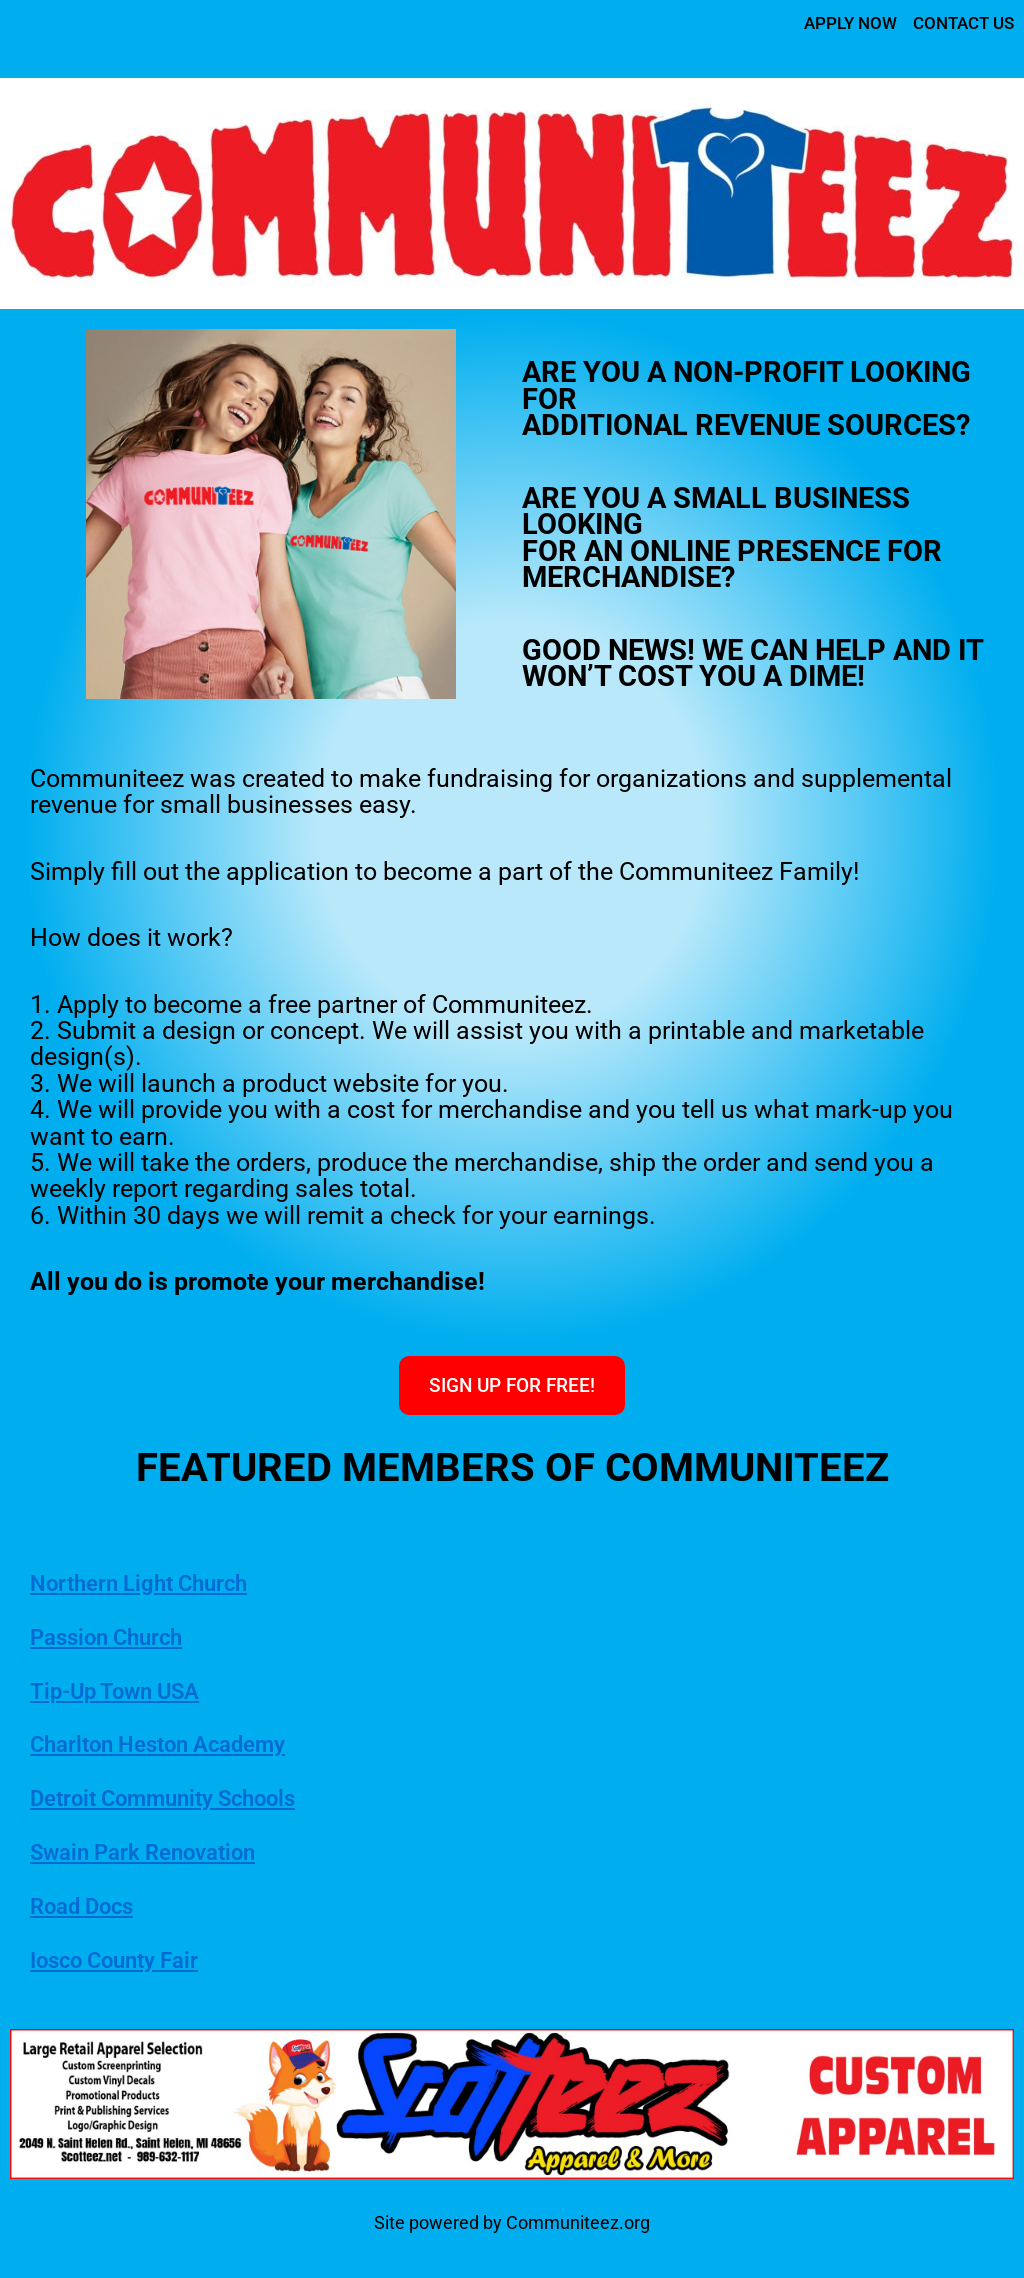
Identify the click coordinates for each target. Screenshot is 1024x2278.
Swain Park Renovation (165, 1853)
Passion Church (122, 1638)
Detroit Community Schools (192, 1800)
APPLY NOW (840, 22)
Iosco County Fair (132, 1961)
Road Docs (93, 1907)
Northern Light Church (161, 1584)
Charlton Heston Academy (183, 1746)
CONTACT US (959, 22)
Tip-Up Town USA (132, 1692)
